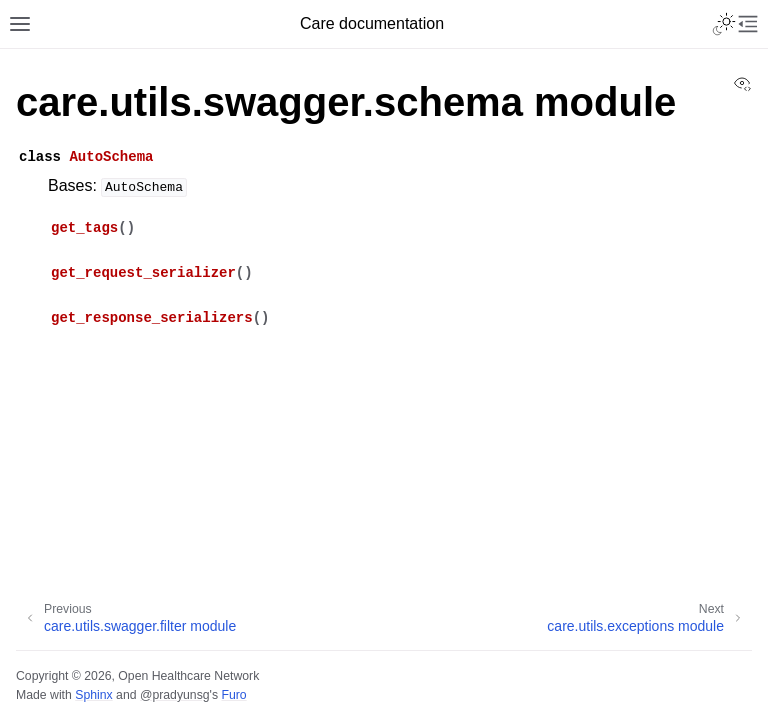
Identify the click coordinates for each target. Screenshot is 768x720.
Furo (233, 695)
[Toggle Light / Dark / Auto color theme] (724, 24)
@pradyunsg (175, 695)
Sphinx (93, 695)
